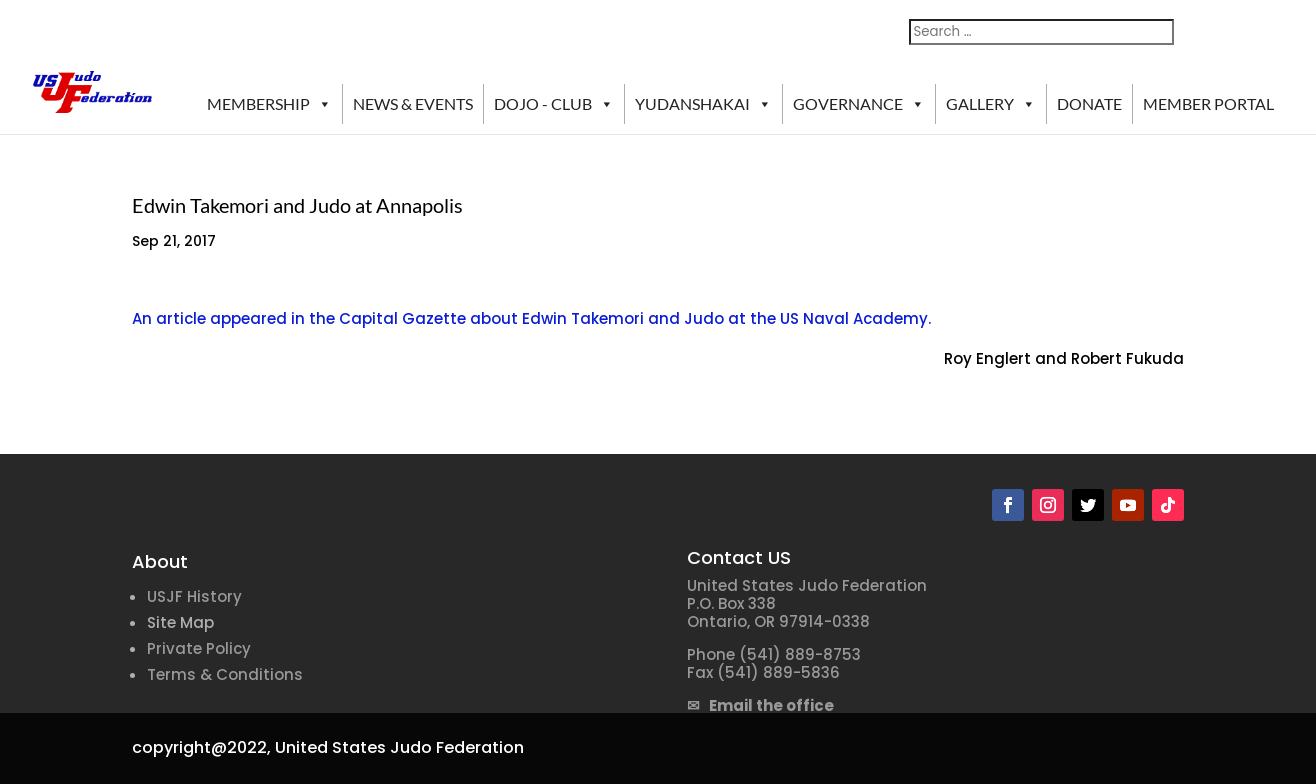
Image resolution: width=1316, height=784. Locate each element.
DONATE (1089, 103)
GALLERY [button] (991, 104)
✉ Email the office (760, 705)
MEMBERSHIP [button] (269, 104)
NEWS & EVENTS (413, 103)
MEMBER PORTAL (1208, 103)
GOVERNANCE (859, 104)
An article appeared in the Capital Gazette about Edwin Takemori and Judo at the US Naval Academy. (531, 318)
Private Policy (199, 648)
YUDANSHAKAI (703, 104)
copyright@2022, (201, 747)
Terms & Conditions (225, 674)
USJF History (194, 596)
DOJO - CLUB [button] (554, 104)
